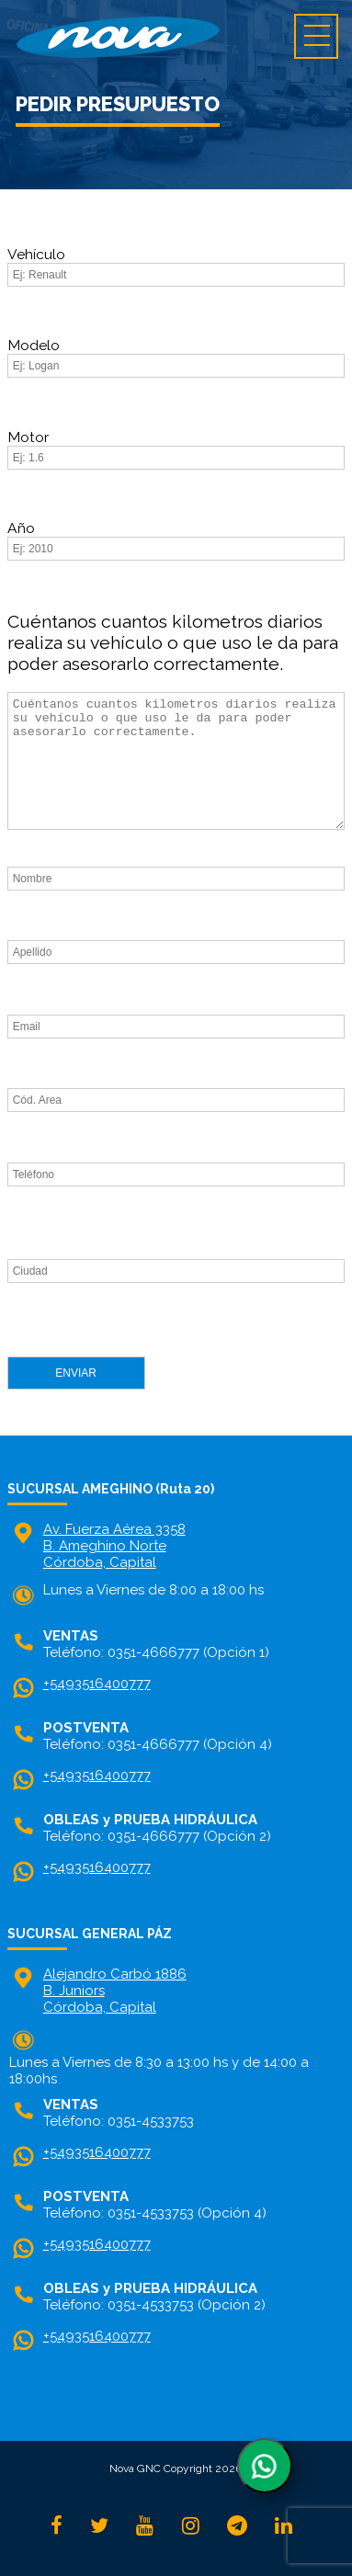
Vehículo (36, 254)
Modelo (33, 345)
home (175, 36)
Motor (28, 437)
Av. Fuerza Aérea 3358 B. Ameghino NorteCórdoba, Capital (114, 1546)
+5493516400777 (97, 1683)
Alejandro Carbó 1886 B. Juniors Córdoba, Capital (115, 1990)
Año (21, 528)
